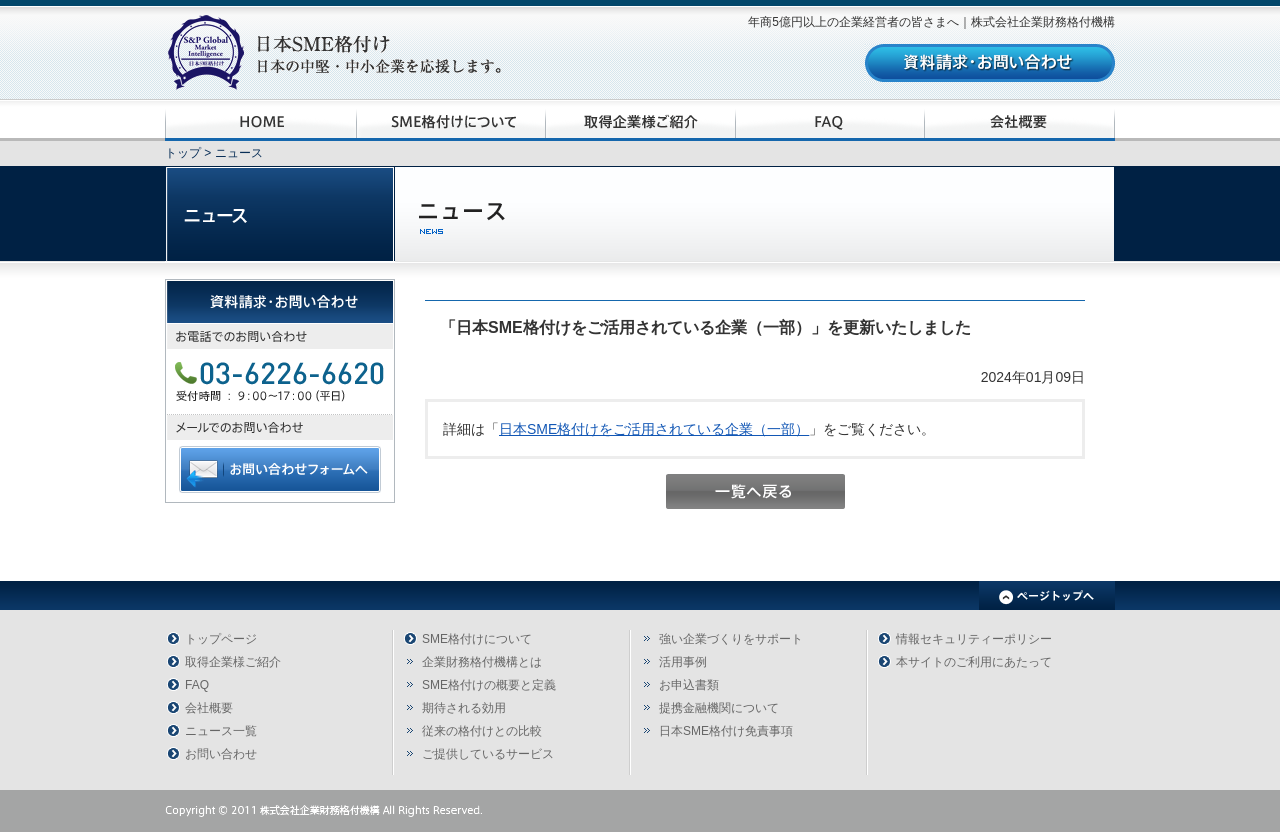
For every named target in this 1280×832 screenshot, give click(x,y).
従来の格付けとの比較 (482, 731)
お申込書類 (689, 685)
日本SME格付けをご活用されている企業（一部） (654, 429)
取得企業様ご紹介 (233, 662)
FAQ (197, 685)
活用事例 (683, 662)
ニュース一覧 (221, 731)
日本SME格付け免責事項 (726, 731)
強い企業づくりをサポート (731, 639)
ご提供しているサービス (488, 754)
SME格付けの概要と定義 (489, 685)
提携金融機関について (719, 708)
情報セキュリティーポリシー (974, 639)
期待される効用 (464, 708)
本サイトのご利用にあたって (974, 662)
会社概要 (209, 708)
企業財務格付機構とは (482, 662)
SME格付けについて (477, 639)
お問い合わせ (221, 754)
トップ (183, 153)
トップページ (221, 639)
